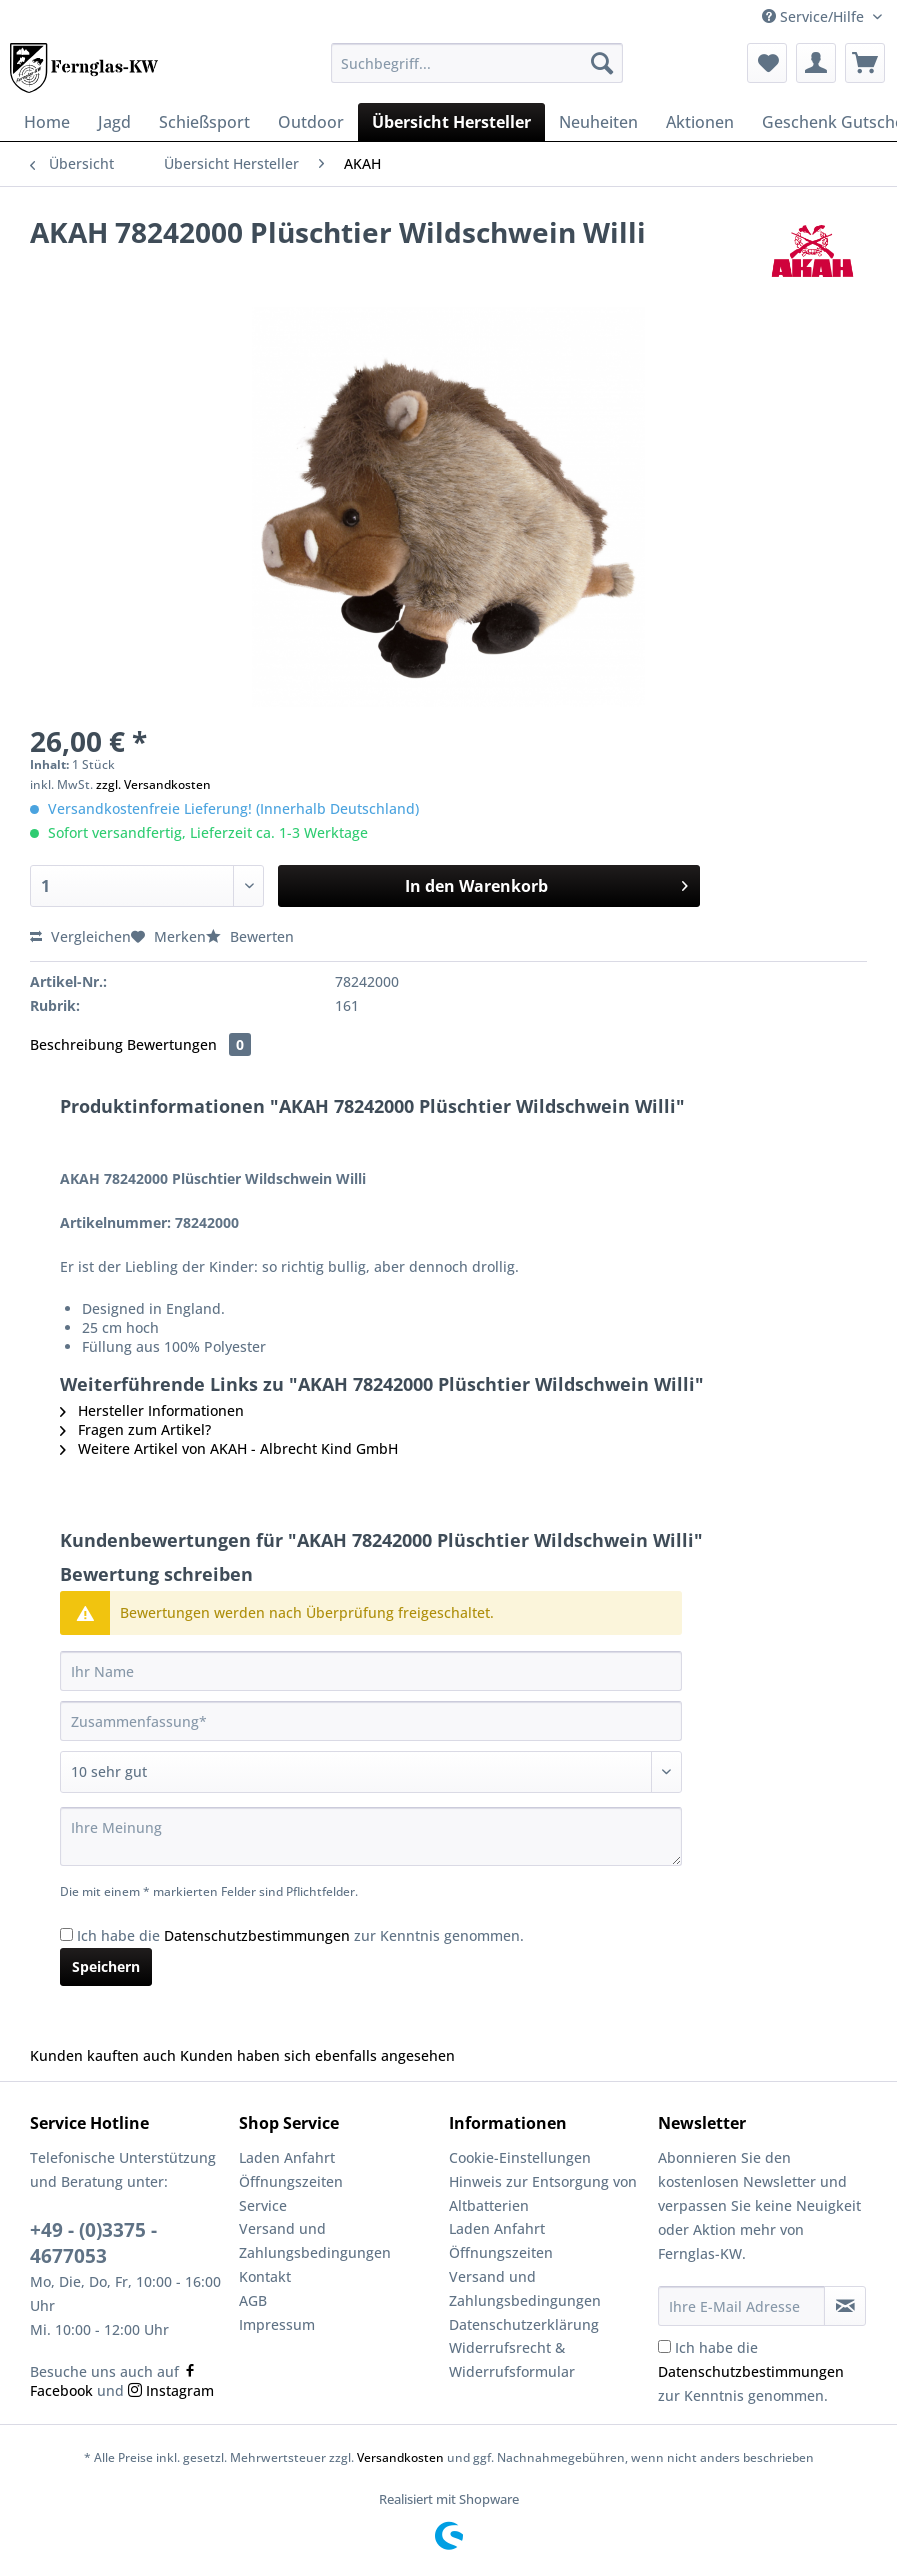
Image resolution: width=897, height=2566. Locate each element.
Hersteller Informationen (152, 1410)
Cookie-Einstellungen (520, 2157)
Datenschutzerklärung (524, 2324)
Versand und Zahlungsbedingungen (315, 2240)
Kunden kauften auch (103, 2055)
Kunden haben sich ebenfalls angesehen (317, 2055)
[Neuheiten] (598, 122)
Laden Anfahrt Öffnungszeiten (291, 2169)
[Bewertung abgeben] (371, 1772)
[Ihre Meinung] (371, 1836)
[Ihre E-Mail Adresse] (741, 2306)
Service (263, 2205)
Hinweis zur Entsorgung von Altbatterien (543, 2193)
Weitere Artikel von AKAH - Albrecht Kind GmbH (229, 1448)
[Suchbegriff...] (477, 63)
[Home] (47, 122)
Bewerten (250, 936)
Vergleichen (80, 936)
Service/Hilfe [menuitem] (815, 16)
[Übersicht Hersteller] (451, 122)
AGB (253, 2300)
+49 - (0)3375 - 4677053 (93, 2243)
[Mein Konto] (816, 63)
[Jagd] (114, 122)
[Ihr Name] (371, 1671)
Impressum (277, 2324)
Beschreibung (76, 1044)
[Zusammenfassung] (371, 1721)
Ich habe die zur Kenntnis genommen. (300, 1935)
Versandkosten (400, 2457)
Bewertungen (189, 1044)
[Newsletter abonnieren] (845, 2306)
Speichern (106, 1966)
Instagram (171, 2390)
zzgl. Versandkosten (153, 784)
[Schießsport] (204, 122)
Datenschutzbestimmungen (257, 1935)
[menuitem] (477, 72)
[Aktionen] (700, 122)
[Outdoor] (311, 122)
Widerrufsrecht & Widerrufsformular (512, 2359)
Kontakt (265, 2276)
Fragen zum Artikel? (135, 1429)
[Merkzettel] (767, 63)
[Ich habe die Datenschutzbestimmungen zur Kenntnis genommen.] (66, 1934)
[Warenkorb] (865, 63)
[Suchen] (602, 63)
